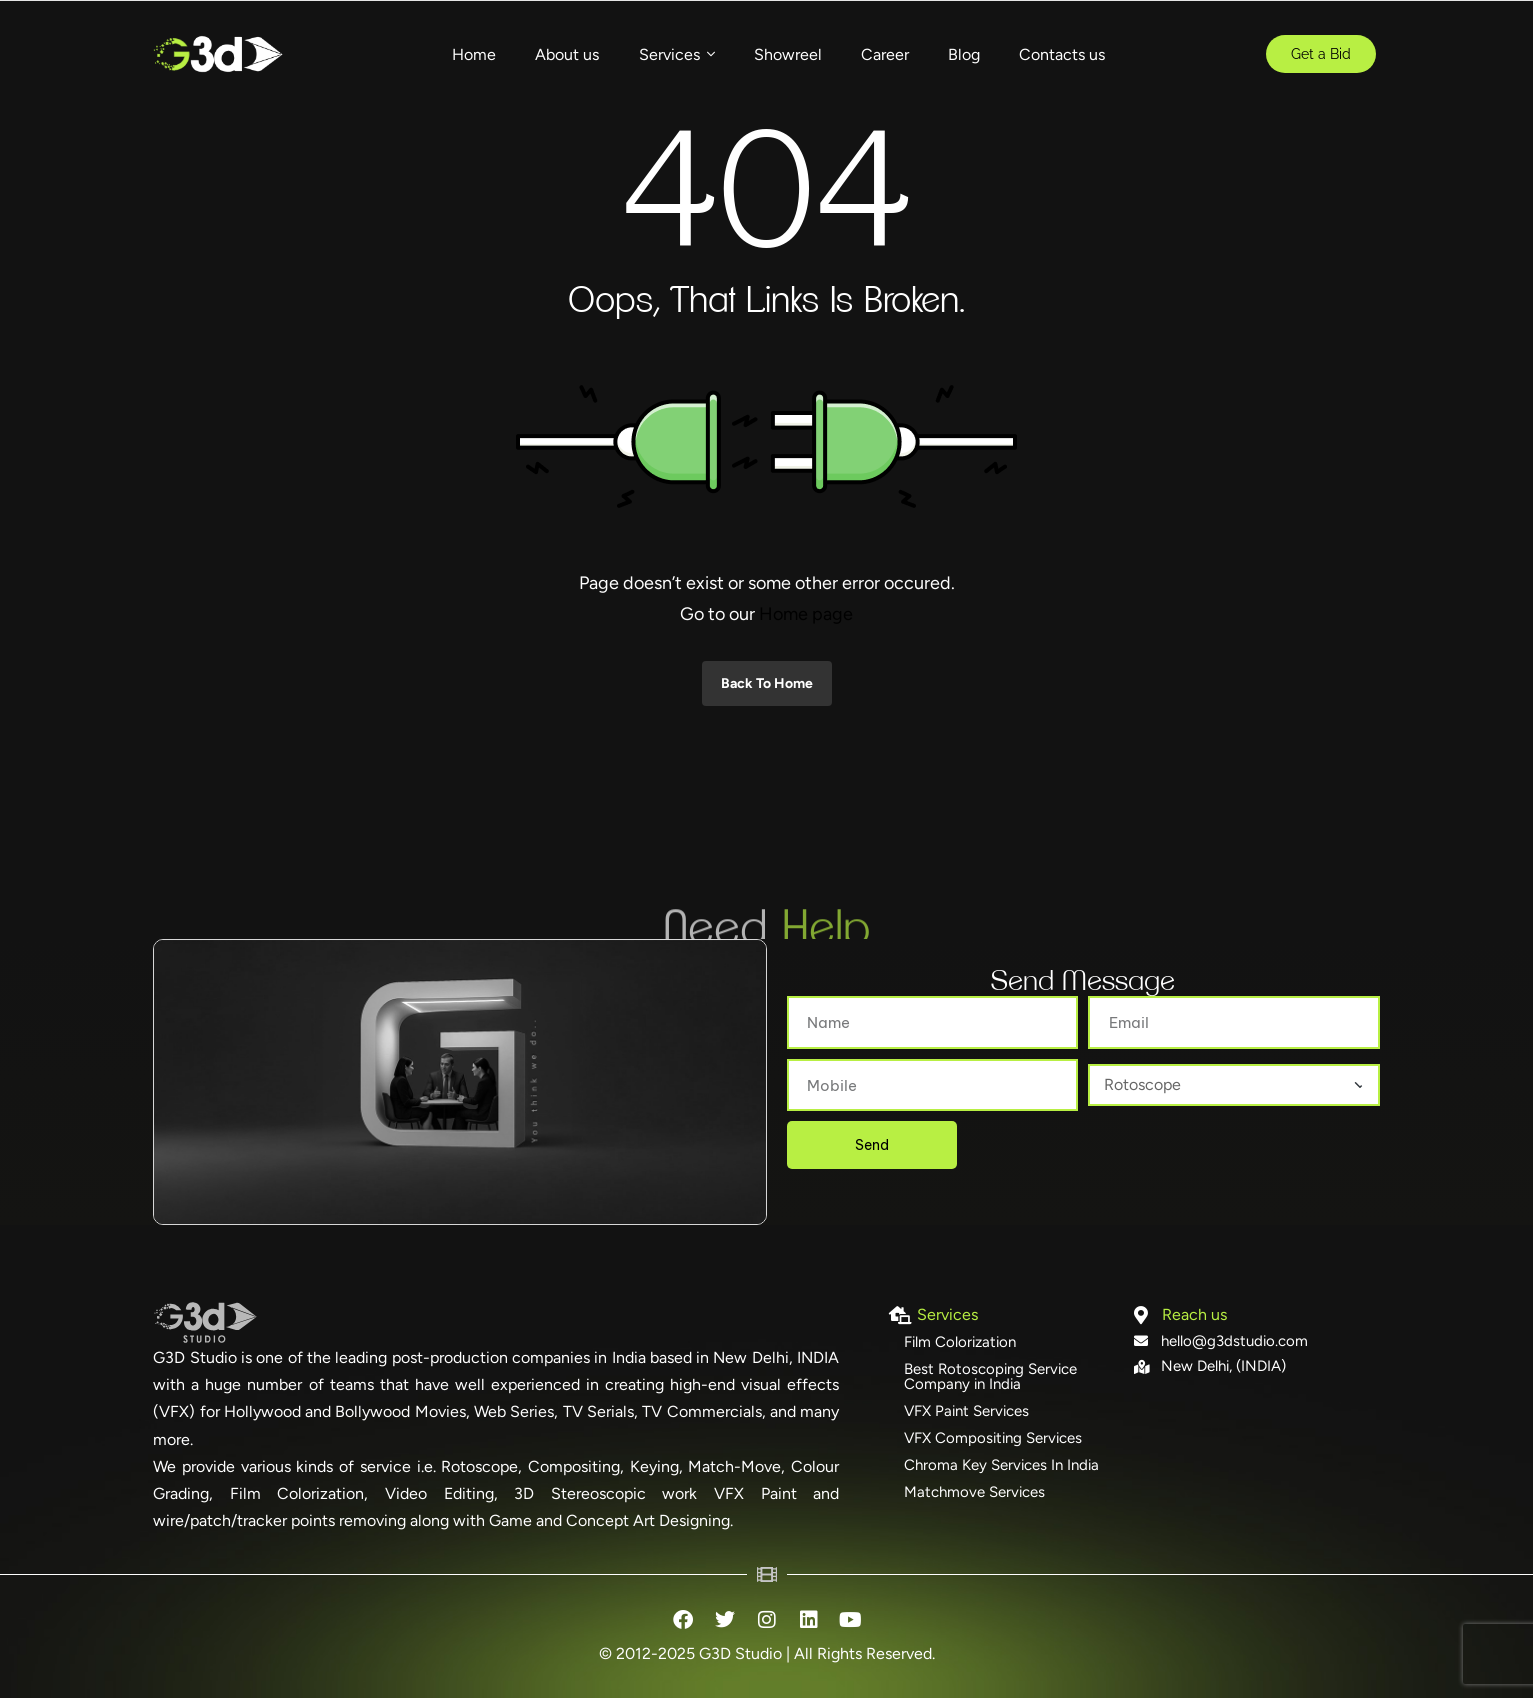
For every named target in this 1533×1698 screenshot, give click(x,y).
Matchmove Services (974, 1492)
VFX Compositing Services (993, 1438)
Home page (806, 614)
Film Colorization (960, 1342)
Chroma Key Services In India (1001, 1465)
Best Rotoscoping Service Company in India (990, 1376)
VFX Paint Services (966, 1411)
